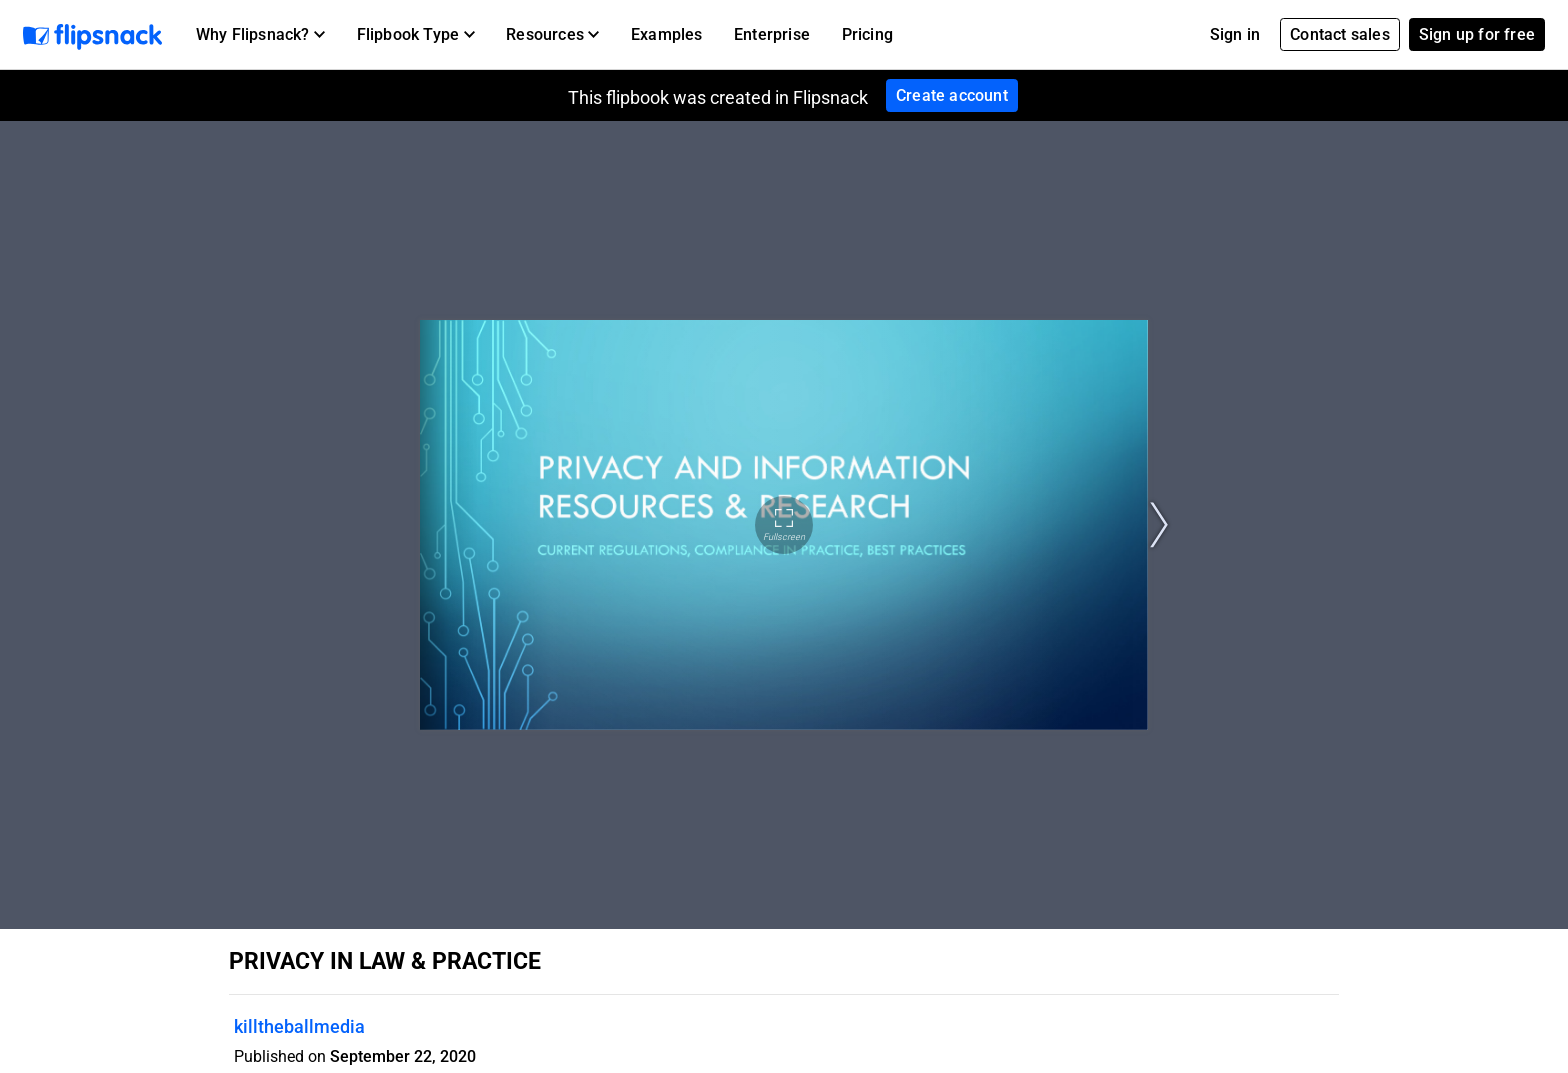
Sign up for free (1477, 34)
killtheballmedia (299, 1026)
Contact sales (1340, 34)
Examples (667, 34)
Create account (952, 95)
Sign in (1235, 34)
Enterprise (772, 34)
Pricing (867, 34)
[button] (260, 35)
